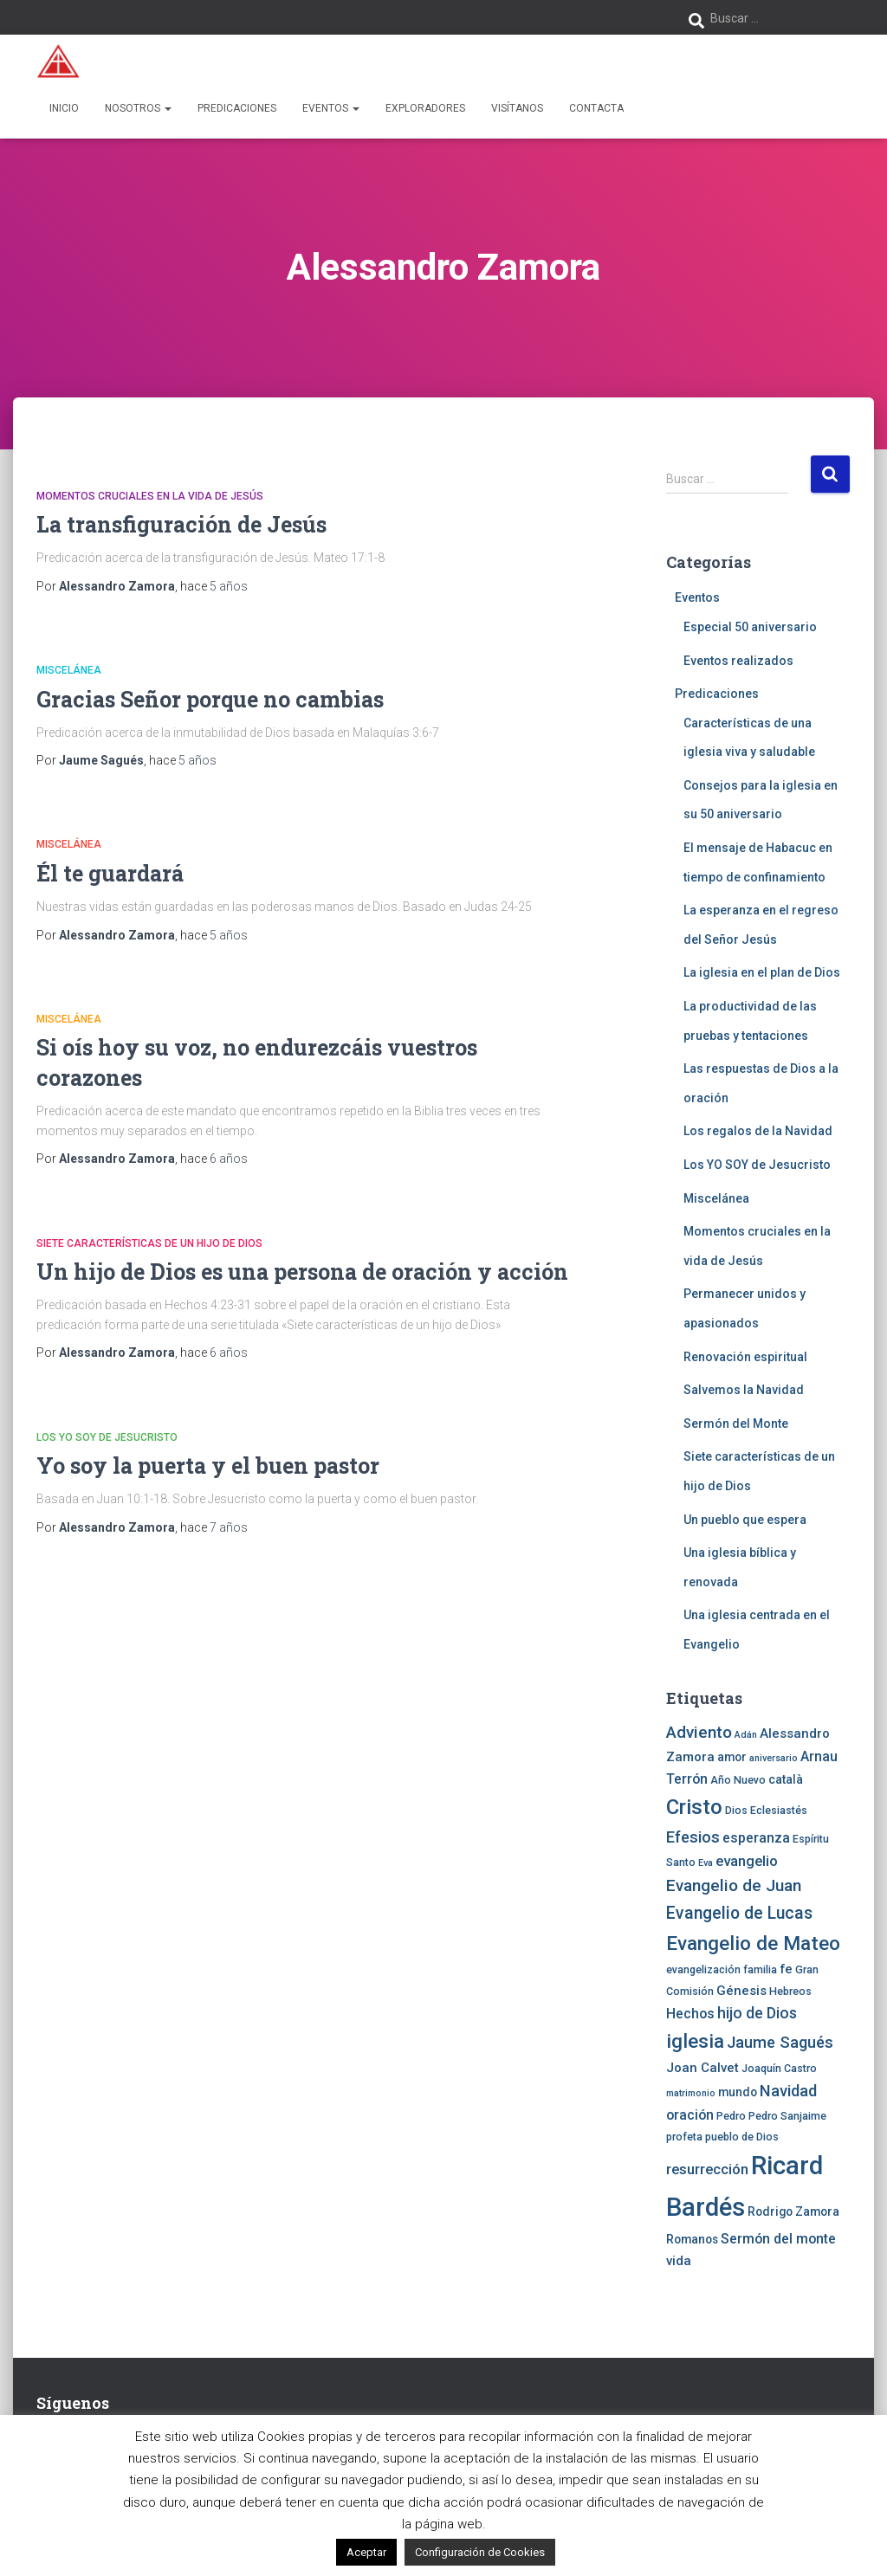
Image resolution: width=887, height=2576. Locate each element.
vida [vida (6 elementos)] (678, 2261)
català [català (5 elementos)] (785, 1779)
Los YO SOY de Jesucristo (107, 1437)
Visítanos (517, 108)
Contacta (596, 108)
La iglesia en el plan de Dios (761, 972)
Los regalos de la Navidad (757, 1131)
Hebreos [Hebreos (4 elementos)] (790, 1991)
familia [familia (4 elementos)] (760, 1969)
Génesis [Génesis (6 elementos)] (741, 1990)
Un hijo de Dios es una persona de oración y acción (302, 1271)
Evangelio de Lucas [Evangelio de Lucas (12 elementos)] (739, 1913)
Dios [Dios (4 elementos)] (736, 1810)
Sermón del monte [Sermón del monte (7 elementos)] (778, 2239)
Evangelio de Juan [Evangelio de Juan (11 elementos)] (733, 1885)
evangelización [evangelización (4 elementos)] (703, 1969)
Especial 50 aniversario (750, 627)
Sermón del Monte (735, 1423)
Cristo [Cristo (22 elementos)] (694, 1807)
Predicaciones (236, 108)
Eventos (330, 108)
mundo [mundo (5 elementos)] (737, 2092)
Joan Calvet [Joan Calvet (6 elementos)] (702, 2068)
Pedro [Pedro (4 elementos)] (731, 2115)
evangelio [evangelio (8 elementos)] (746, 1860)
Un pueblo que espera (744, 1520)
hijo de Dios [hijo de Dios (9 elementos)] (757, 2013)
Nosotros (138, 108)
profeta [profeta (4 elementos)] (684, 2136)
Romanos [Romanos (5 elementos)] (692, 2239)
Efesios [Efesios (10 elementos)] (693, 1837)
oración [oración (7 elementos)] (690, 2115)
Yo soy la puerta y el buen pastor (207, 1465)
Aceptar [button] (366, 2552)
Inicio (64, 108)
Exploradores (425, 108)
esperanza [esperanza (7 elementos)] (756, 1838)
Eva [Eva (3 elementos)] (705, 1863)
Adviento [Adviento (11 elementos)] (699, 1732)
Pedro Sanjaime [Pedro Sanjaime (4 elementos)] (787, 2115)
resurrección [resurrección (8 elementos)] (707, 2169)
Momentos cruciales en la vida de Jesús (149, 496)
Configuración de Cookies (480, 2552)
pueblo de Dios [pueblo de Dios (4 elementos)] (742, 2136)
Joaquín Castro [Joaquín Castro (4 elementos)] (779, 2068)
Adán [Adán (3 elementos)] (746, 1734)
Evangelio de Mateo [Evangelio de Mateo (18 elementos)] (753, 1943)
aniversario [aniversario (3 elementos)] (773, 1758)
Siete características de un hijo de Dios (149, 1243)
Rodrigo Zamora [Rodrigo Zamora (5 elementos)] (793, 2211)
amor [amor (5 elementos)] (732, 1757)
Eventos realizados (738, 661)
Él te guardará (110, 873)
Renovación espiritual (745, 1357)
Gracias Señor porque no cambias (210, 699)
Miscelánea (68, 670)
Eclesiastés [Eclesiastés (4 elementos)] (778, 1810)
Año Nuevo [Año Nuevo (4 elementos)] (738, 1779)
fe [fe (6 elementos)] (786, 1969)
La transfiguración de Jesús (181, 524)
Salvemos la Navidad (743, 1390)
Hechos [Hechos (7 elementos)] (690, 2013)
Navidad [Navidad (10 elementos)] (788, 2091)
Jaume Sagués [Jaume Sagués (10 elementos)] (780, 2042)
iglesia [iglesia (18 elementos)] (695, 2041)
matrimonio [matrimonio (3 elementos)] (690, 2093)
